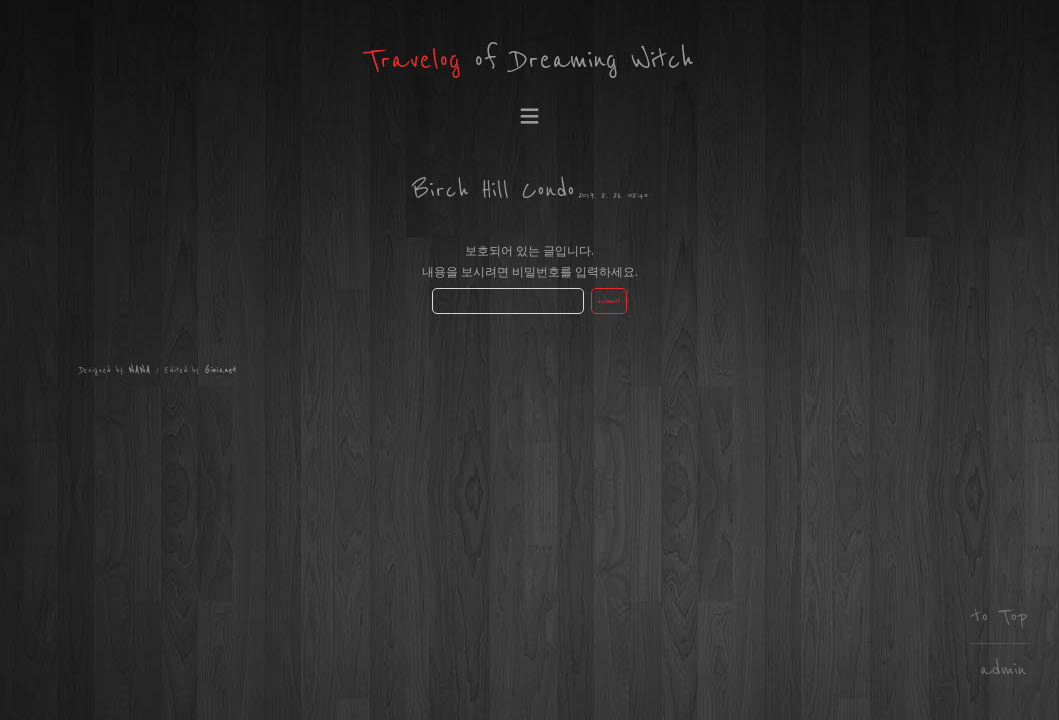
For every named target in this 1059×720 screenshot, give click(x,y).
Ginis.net (221, 370)
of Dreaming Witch (529, 60)
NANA (140, 370)
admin (1003, 669)
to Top (1000, 616)
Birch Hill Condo (493, 190)
